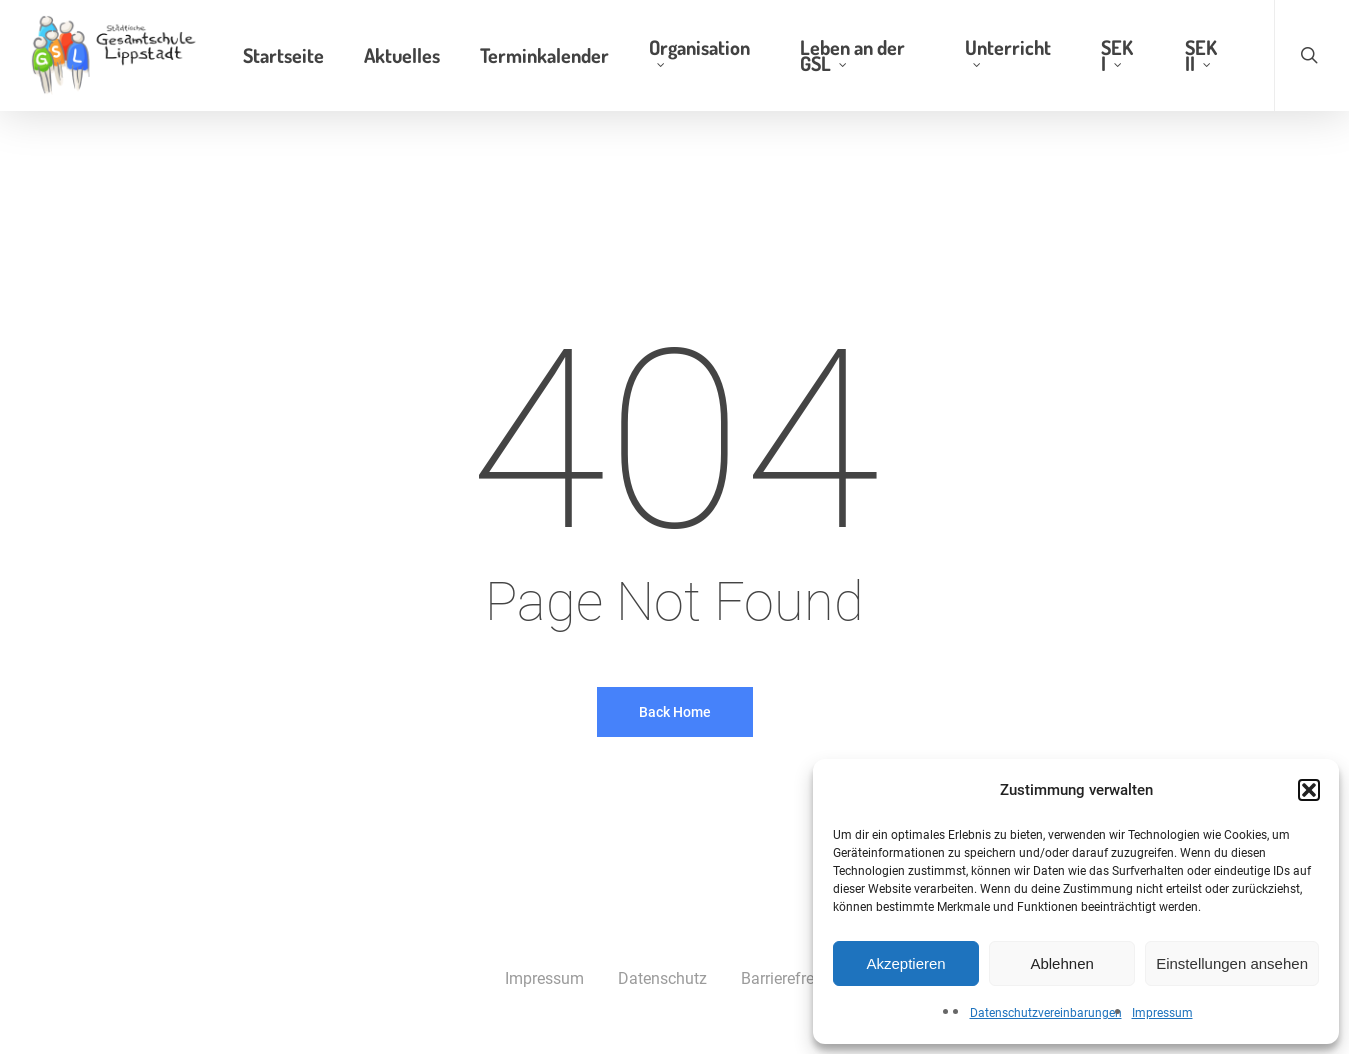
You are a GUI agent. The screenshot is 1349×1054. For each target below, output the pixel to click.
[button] (1309, 790)
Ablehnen (1061, 963)
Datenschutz (662, 978)
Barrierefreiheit (792, 978)
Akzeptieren (905, 963)
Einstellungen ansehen (1232, 963)
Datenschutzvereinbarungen (1046, 1013)
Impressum (1162, 1013)
